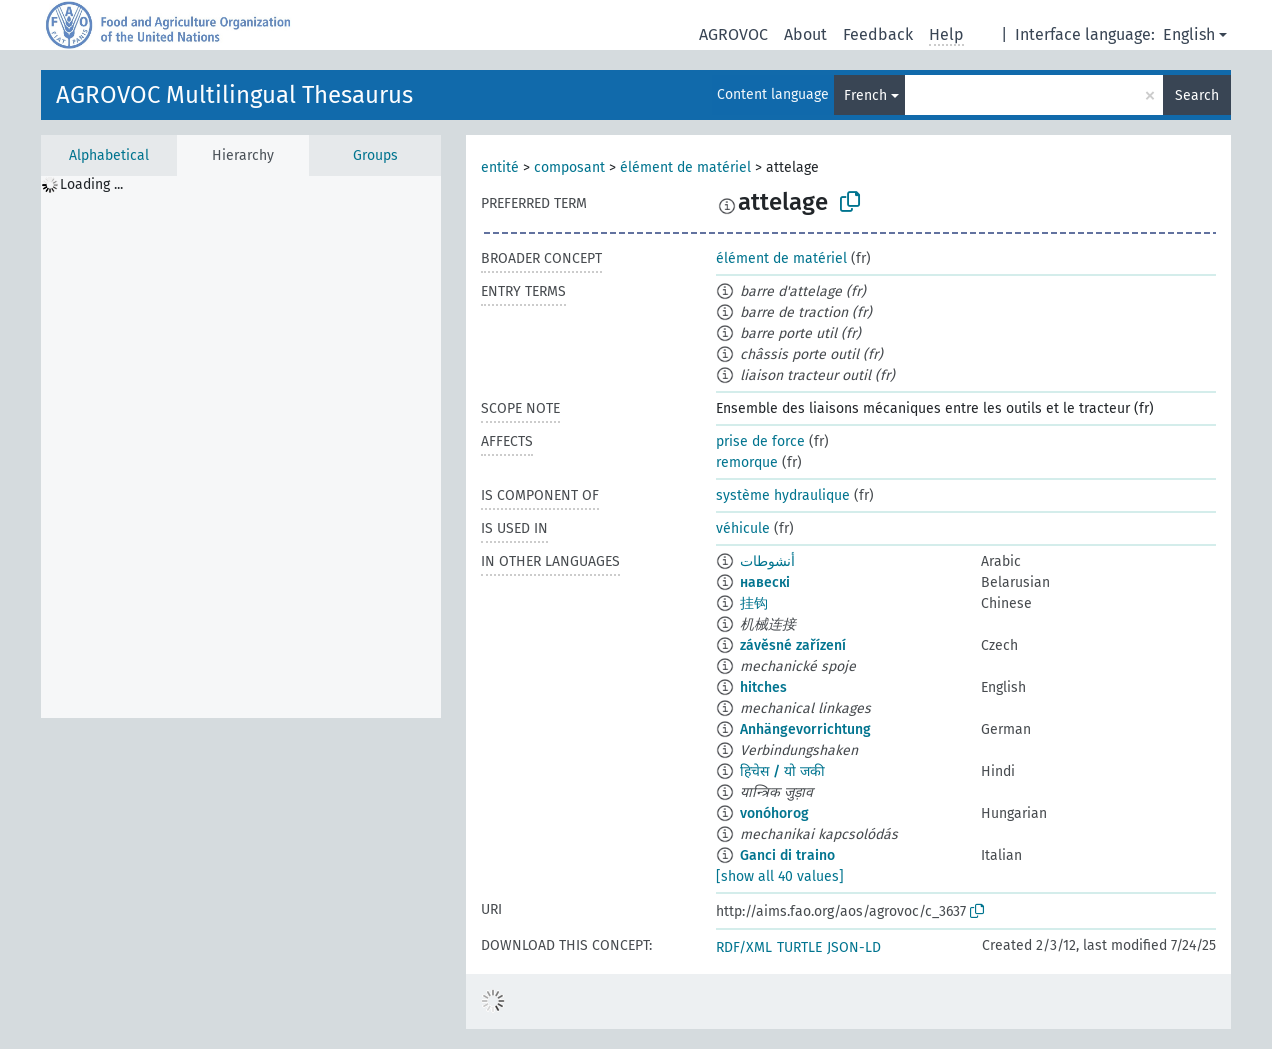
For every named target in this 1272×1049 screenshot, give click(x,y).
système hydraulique (783, 495)
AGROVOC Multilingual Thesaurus (234, 95)
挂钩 (754, 603)
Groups (375, 155)
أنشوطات (767, 561)
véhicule (743, 528)
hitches (763, 687)
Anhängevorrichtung (805, 729)
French (865, 95)
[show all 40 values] (780, 876)
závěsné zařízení (793, 645)
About (805, 34)
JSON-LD (854, 947)
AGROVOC (733, 34)
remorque (747, 462)
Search (1197, 95)
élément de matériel (685, 167)
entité (500, 167)
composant (569, 167)
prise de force (760, 441)
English (1189, 34)
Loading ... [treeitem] (91, 184)
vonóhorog (774, 813)
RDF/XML (744, 947)
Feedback (878, 34)
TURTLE (799, 947)
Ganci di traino (787, 855)
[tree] (241, 447)
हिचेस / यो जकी (782, 771)
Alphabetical (109, 155)
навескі (765, 582)
